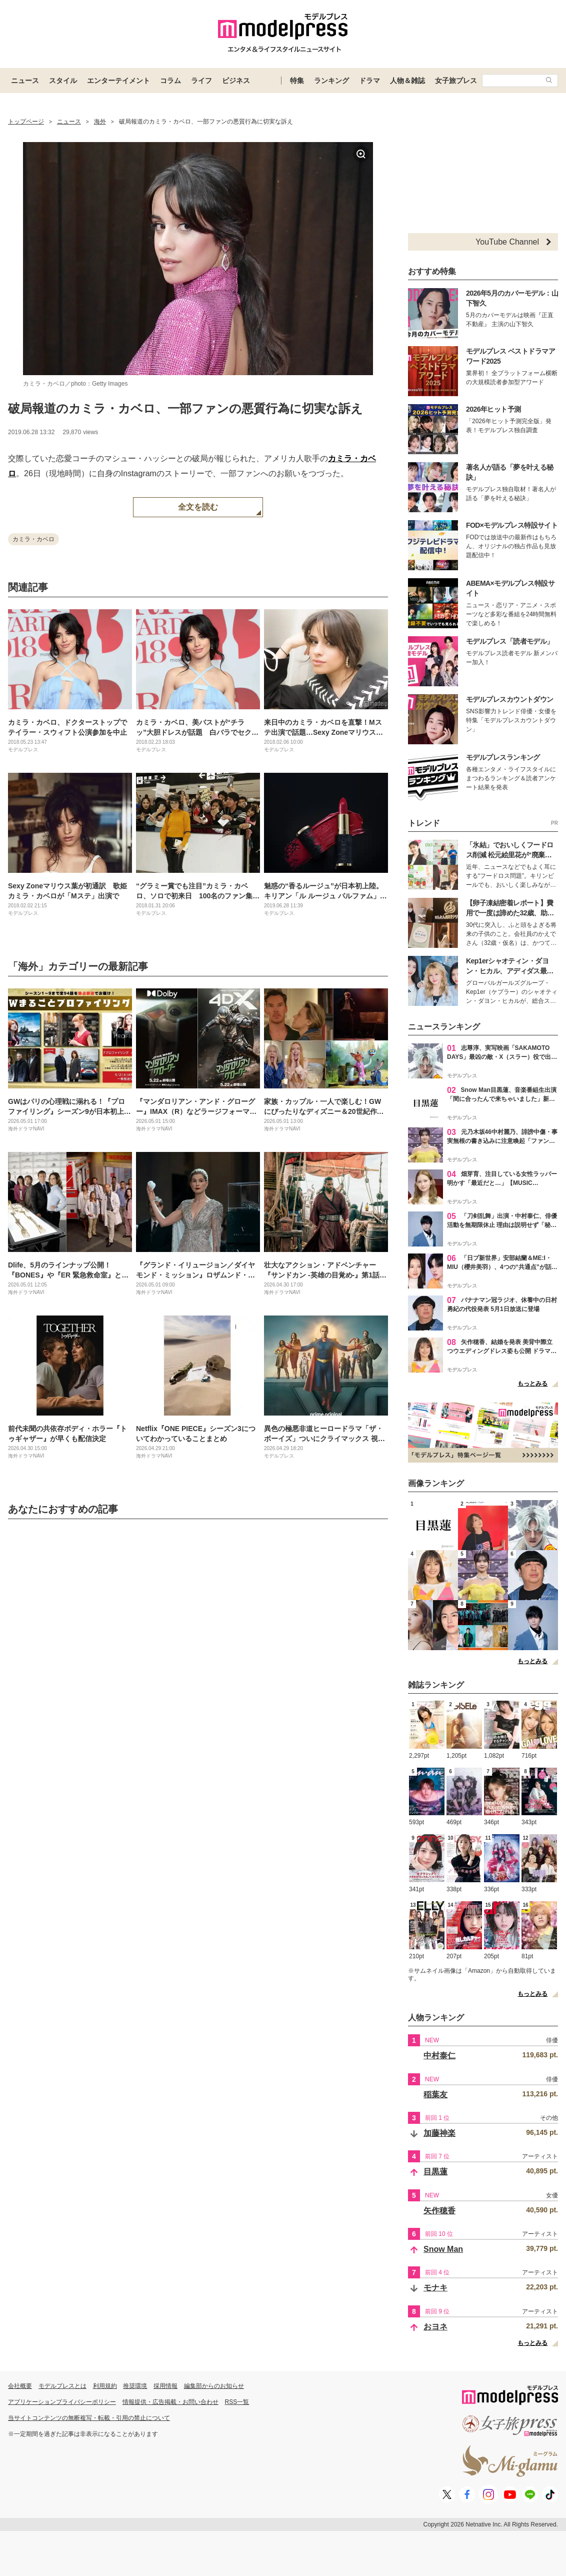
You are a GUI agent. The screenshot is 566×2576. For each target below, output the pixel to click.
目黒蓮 (436, 2171)
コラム (170, 81)
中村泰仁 (440, 2055)
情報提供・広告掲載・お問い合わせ (170, 2401)
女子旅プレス (456, 81)
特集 (297, 81)
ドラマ (369, 81)
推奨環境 (135, 2385)
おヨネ (436, 2326)
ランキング (331, 81)
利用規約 (105, 2385)
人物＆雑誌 (407, 81)
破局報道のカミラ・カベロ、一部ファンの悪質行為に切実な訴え (185, 408)
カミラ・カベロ (33, 539)
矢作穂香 (440, 2210)
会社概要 (20, 2385)
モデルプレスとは (62, 2385)
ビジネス (236, 81)
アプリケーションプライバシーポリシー (62, 2401)
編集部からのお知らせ (214, 2385)
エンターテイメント (118, 81)
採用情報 (166, 2385)
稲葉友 (436, 2094)
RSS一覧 (237, 2401)
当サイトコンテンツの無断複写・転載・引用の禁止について (89, 2417)
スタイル (63, 81)
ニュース (25, 81)
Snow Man (443, 2249)
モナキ (436, 2287)
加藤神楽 (440, 2133)
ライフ (201, 81)
